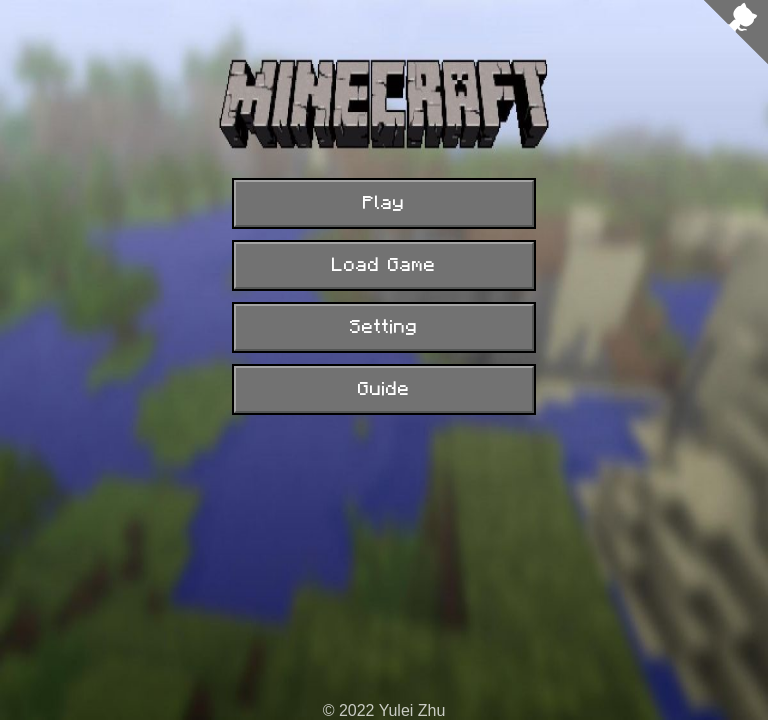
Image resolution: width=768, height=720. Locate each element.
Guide (384, 389)
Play (384, 203)
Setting (384, 327)
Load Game (384, 265)
